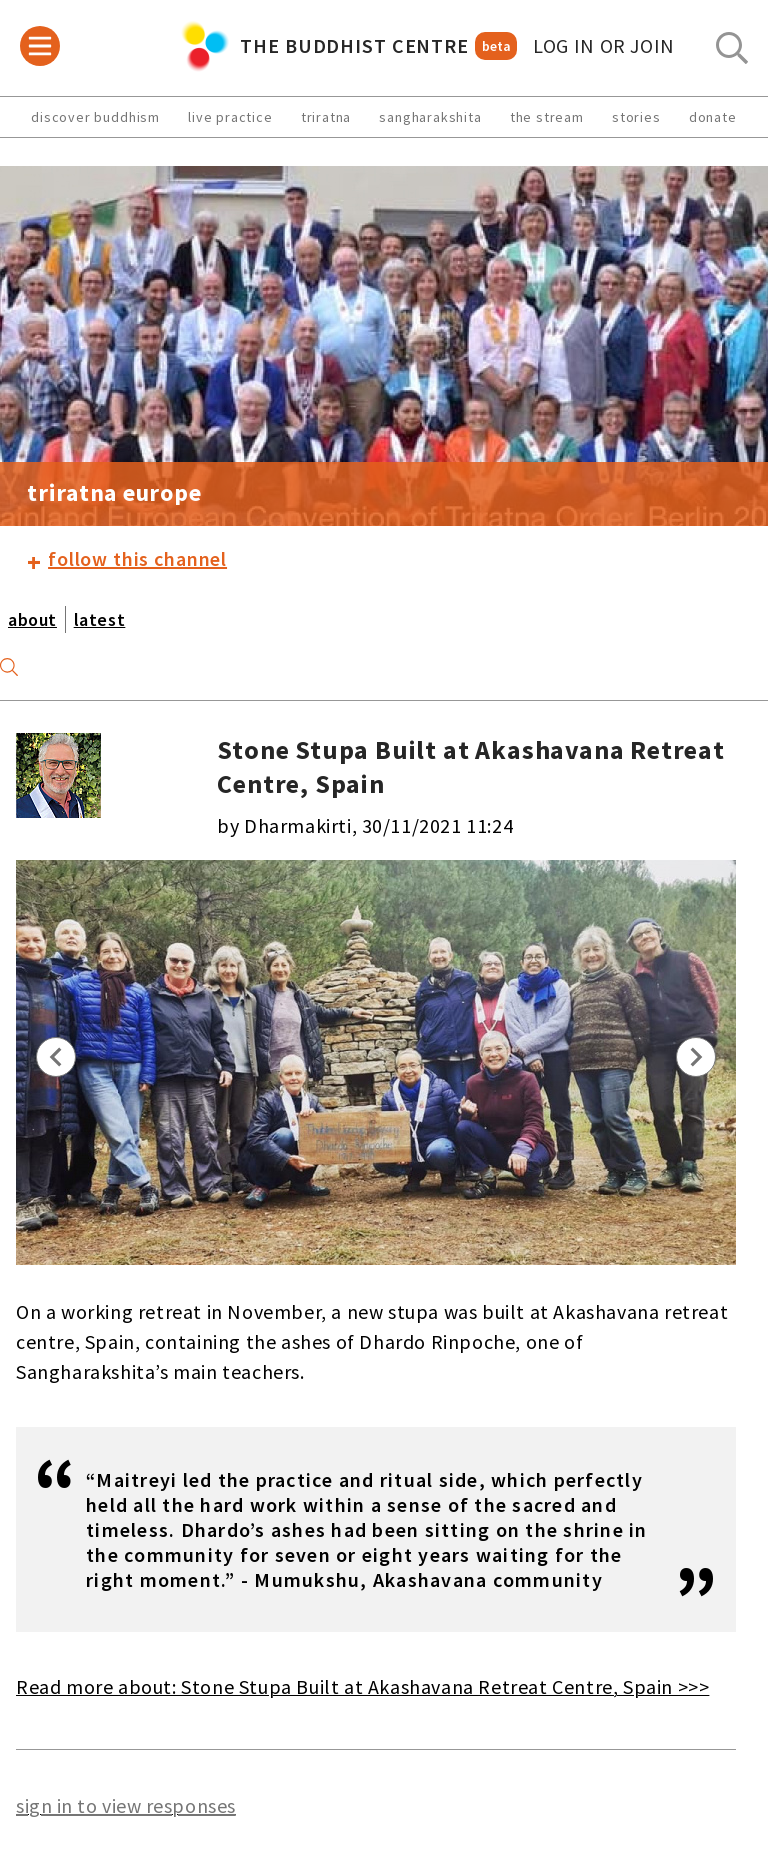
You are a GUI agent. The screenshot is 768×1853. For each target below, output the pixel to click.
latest (99, 619)
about (32, 619)
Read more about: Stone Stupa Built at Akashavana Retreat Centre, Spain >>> (362, 1686)
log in (604, 46)
